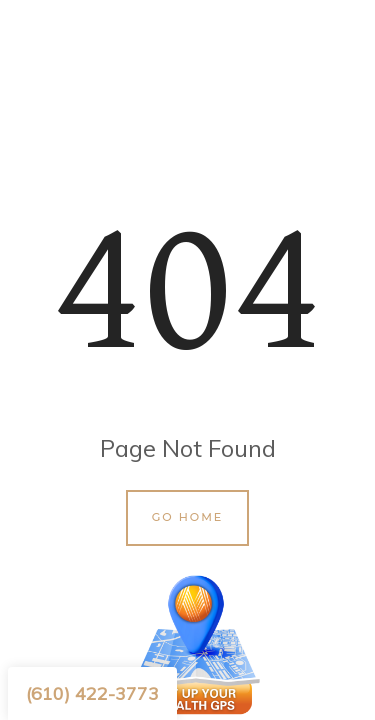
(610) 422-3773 (92, 693)
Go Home (188, 517)
